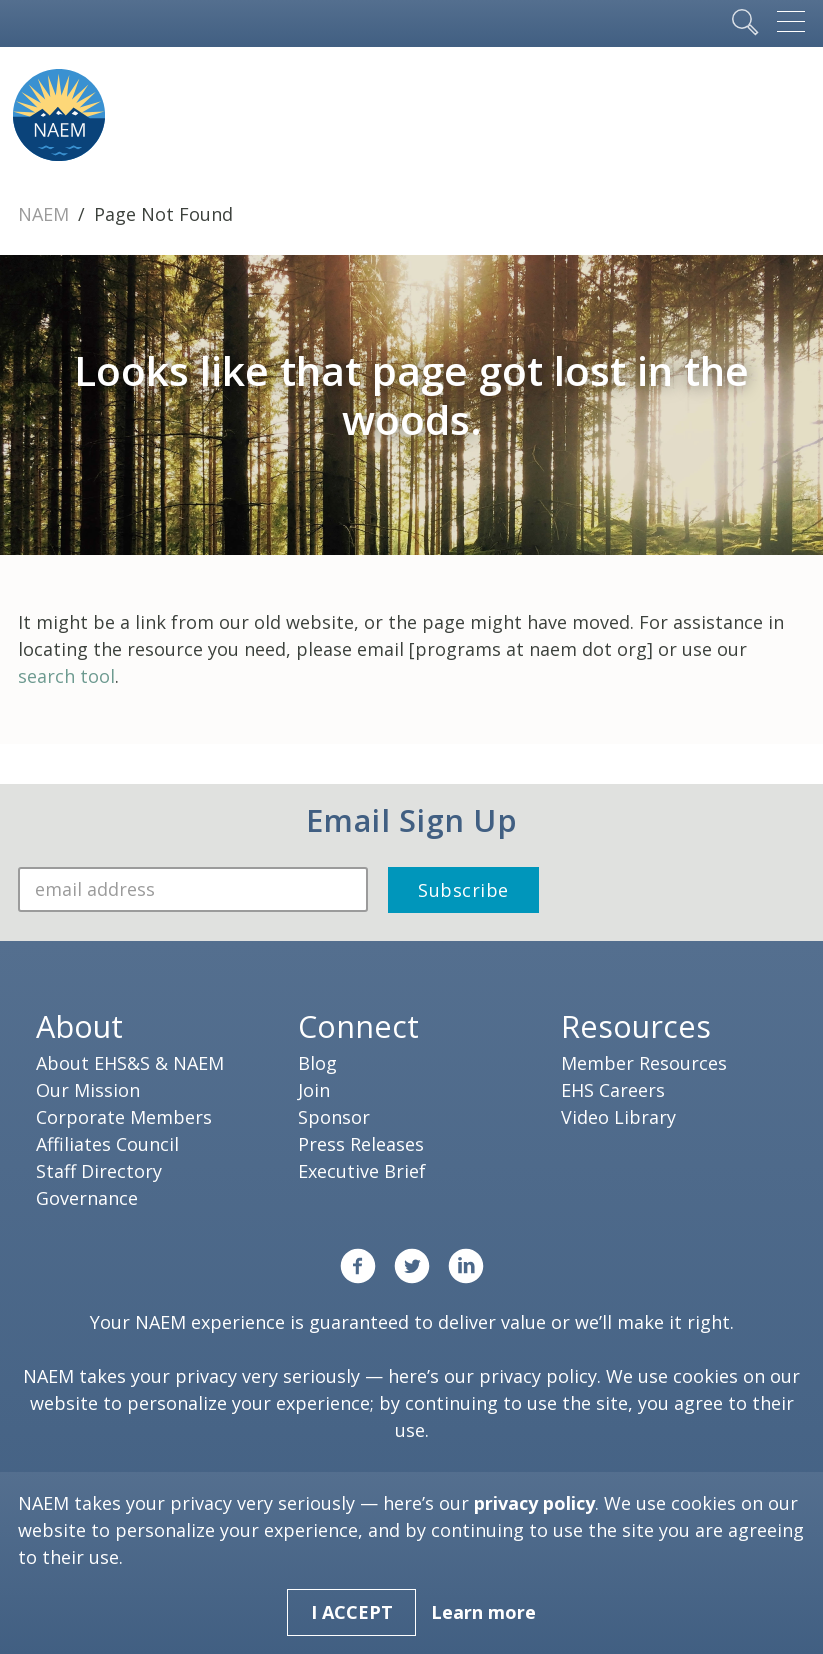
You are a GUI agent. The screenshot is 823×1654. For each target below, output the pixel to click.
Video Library (618, 1117)
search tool (66, 676)
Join (314, 1090)
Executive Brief (362, 1171)
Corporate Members (124, 1117)
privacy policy (538, 1376)
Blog (317, 1063)
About (79, 1026)
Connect (358, 1026)
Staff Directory (99, 1171)
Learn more (483, 1612)
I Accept (352, 1612)
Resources (636, 1026)
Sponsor (334, 1117)
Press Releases (361, 1144)
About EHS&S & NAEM (130, 1063)
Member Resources (644, 1063)
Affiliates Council (107, 1144)
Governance (87, 1198)
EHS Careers (613, 1090)
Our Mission (88, 1090)
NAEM (46, 214)
